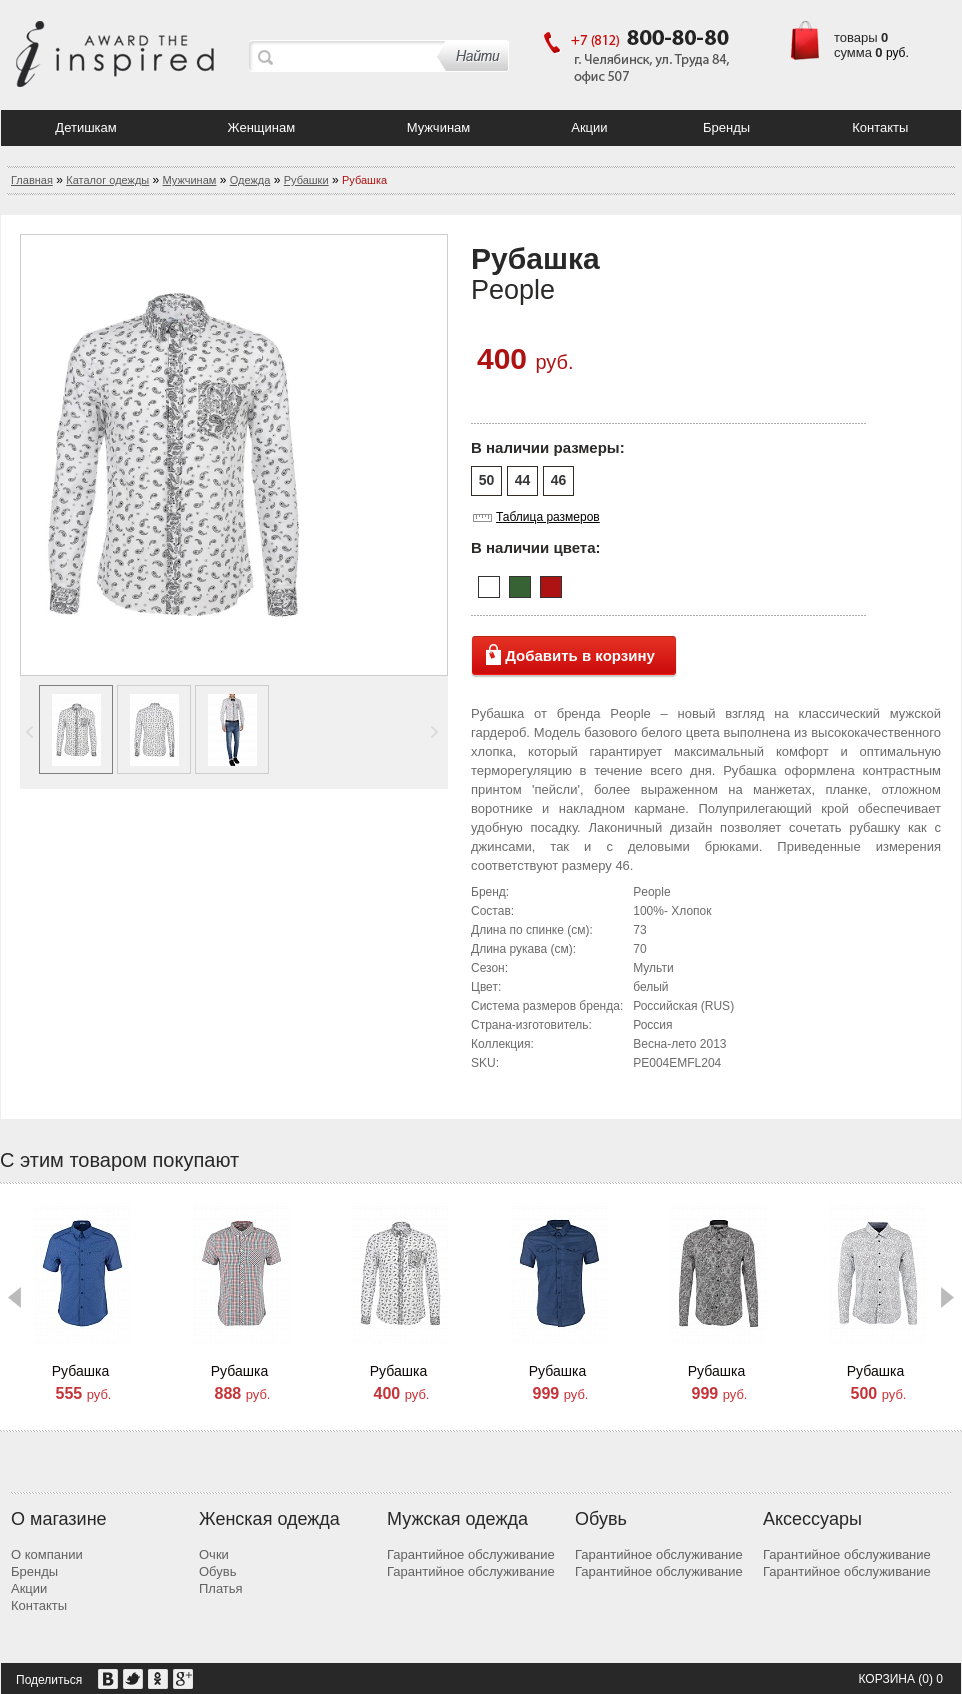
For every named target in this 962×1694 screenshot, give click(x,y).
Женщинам (262, 127)
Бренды (726, 127)
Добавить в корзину (580, 655)
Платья (221, 1588)
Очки (214, 1554)
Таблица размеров (548, 517)
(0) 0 (930, 1679)
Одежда (250, 180)
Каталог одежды (107, 180)
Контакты (880, 127)
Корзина (886, 1679)
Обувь (217, 1571)
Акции (589, 127)
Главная (32, 180)
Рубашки (306, 180)
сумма (853, 52)
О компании (47, 1554)
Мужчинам (439, 127)
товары (856, 37)
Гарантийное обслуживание (471, 1554)
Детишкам (85, 127)
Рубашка (80, 1371)
